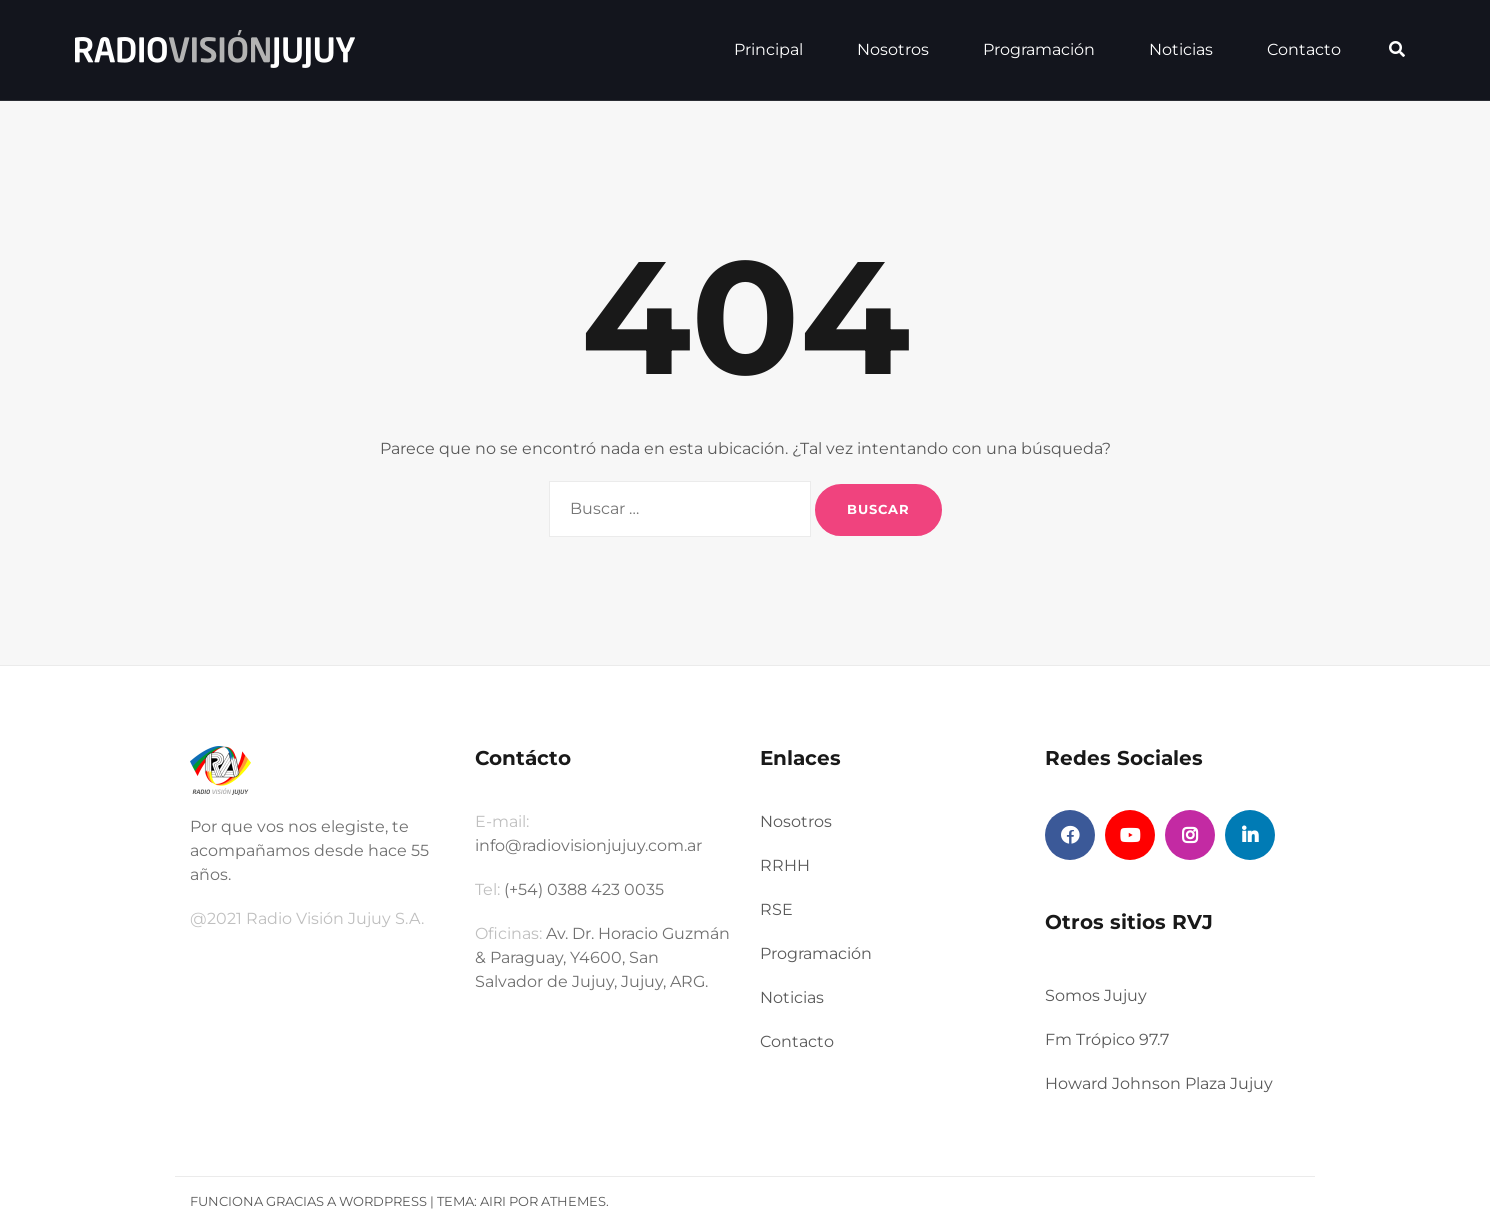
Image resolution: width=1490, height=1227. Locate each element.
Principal (768, 49)
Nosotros (893, 49)
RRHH (785, 865)
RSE (776, 909)
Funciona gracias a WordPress (308, 1201)
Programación (1039, 49)
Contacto (1304, 49)
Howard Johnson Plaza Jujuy (1159, 1083)
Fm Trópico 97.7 (1107, 1039)
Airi (493, 1201)
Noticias (1181, 49)
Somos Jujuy (1096, 995)
